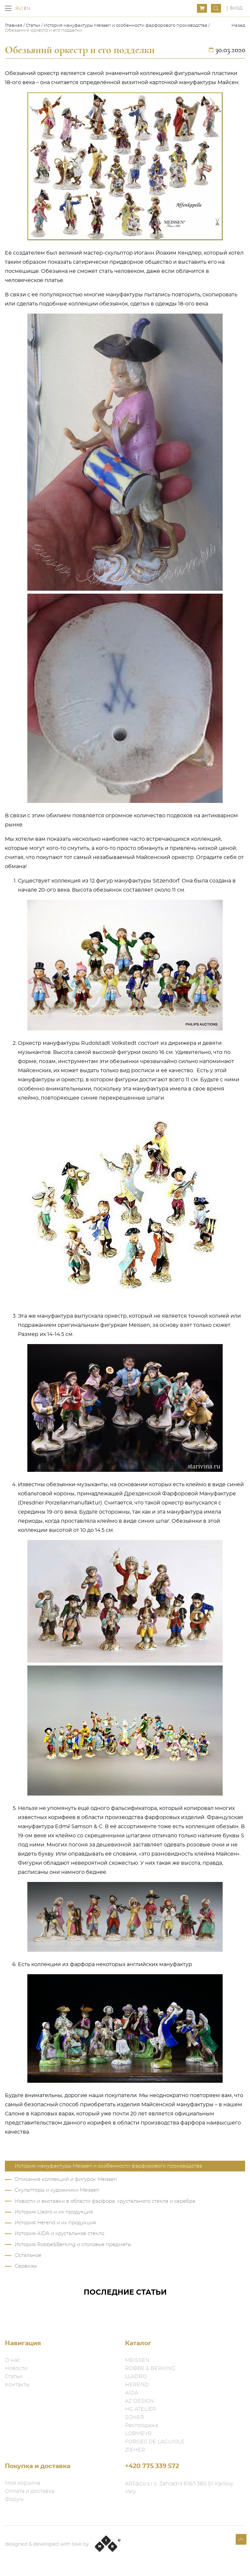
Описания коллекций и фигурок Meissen (66, 2179)
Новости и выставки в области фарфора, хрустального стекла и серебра (105, 2201)
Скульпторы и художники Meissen (57, 2190)
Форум (14, 2499)
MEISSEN (137, 2360)
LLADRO (136, 2376)
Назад (238, 25)
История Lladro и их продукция (54, 2212)
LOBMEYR (138, 2433)
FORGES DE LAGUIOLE (155, 2441)
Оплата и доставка (29, 2491)
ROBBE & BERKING (150, 2368)
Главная (14, 25)
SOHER (134, 2417)
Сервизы (26, 2266)
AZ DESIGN (139, 2401)
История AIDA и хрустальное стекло (59, 2233)
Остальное (28, 2255)
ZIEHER (135, 2449)
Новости (16, 2368)
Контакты (17, 2384)
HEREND (137, 2384)
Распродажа (141, 2425)
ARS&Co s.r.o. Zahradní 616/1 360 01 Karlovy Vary (179, 2487)
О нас (12, 2360)
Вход (236, 8)
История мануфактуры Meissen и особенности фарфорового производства (125, 25)
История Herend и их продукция (55, 2222)
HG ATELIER (140, 2409)
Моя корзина (22, 2483)
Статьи (33, 25)
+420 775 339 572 (152, 2466)
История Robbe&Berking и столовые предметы (73, 2244)
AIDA (131, 2392)
